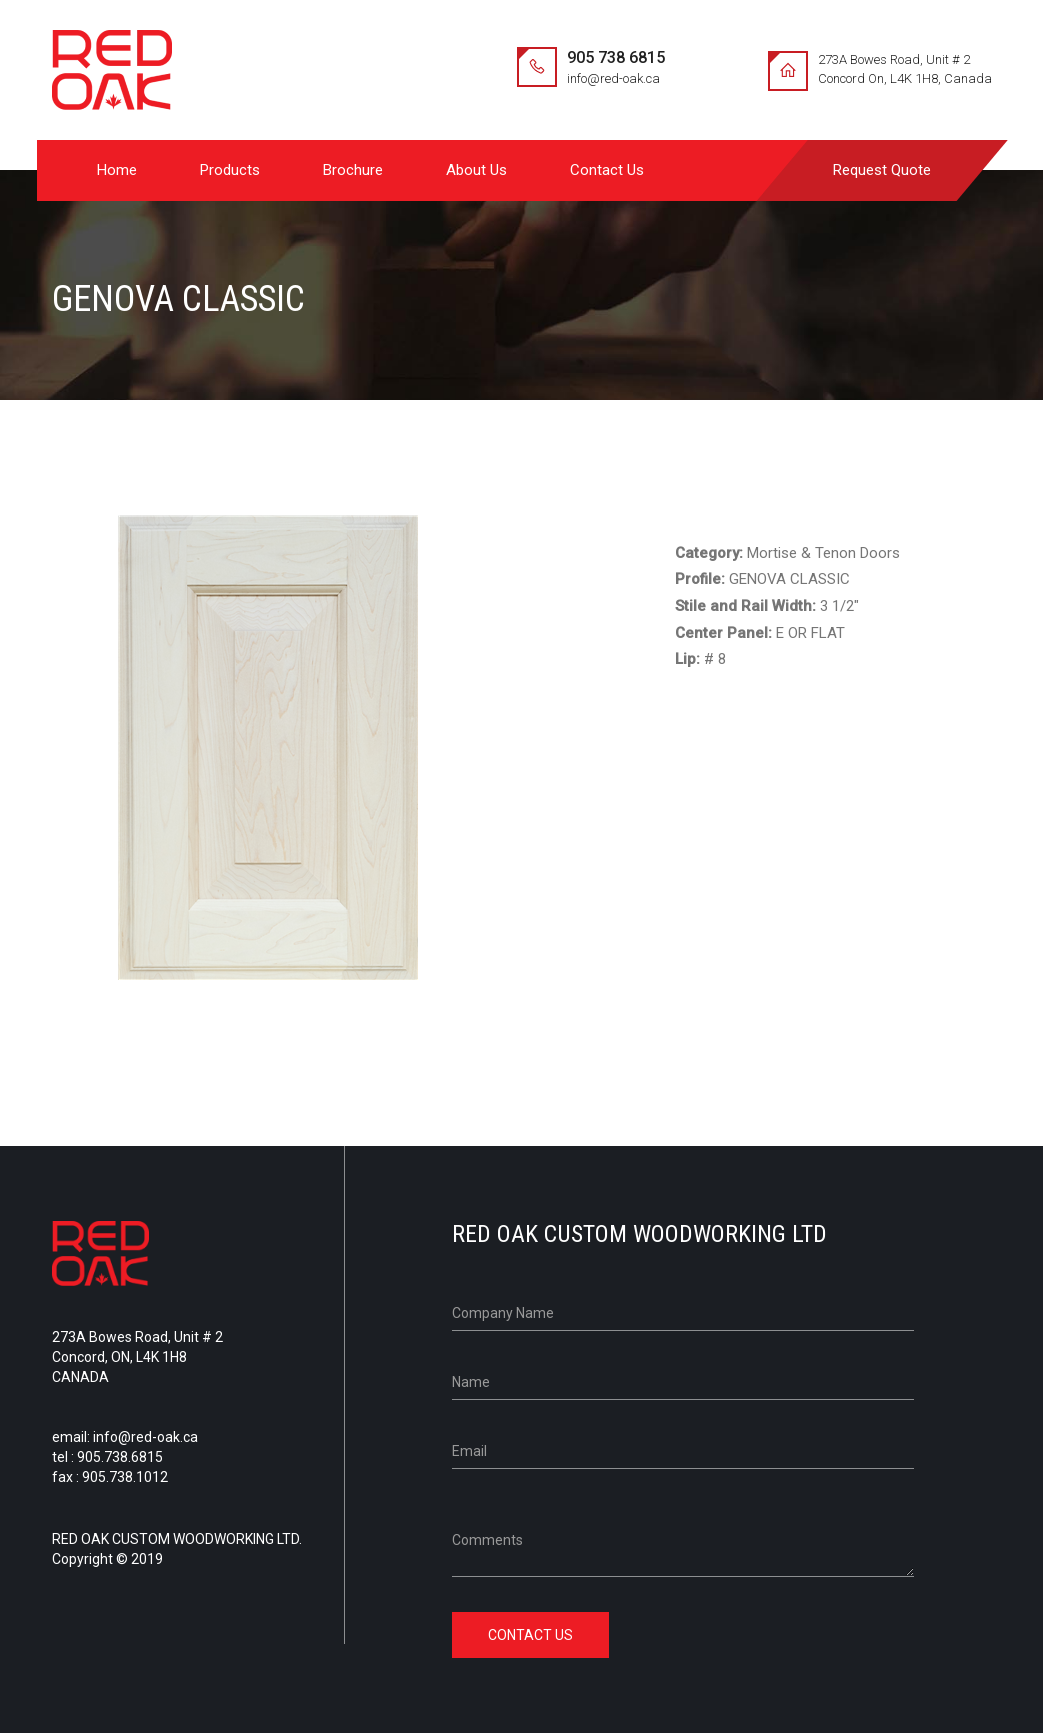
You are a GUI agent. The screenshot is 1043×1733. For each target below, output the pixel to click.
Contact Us (607, 170)
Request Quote (882, 170)
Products (230, 170)
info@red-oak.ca (613, 78)
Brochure (353, 170)
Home (117, 170)
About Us (476, 170)
